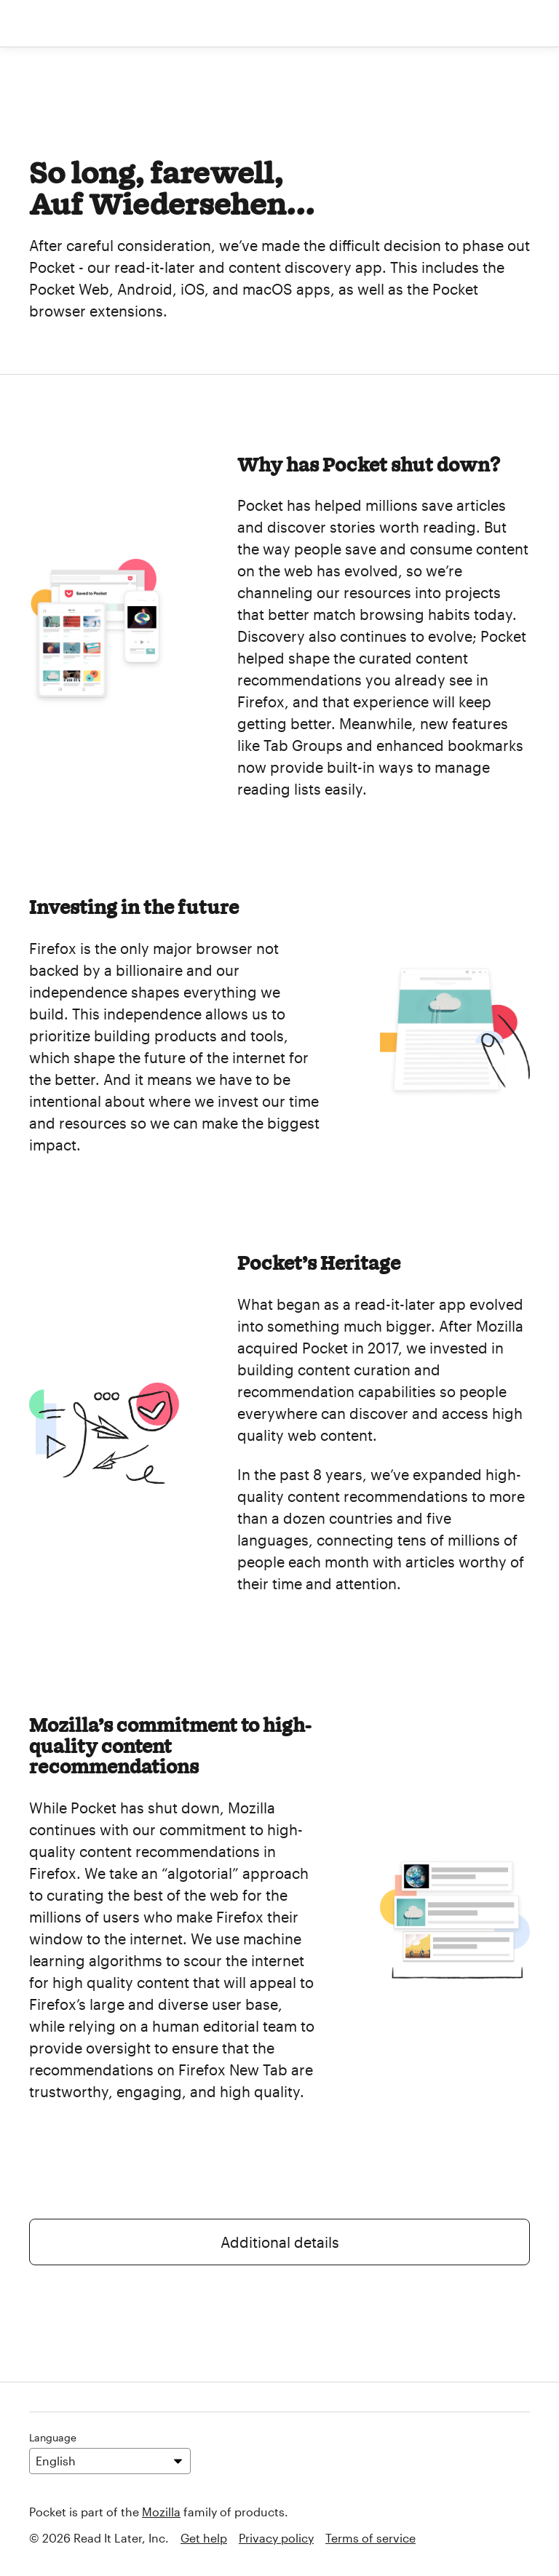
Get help (204, 2538)
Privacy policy (276, 2538)
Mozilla (161, 2512)
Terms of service (370, 2538)
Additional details (280, 2242)
